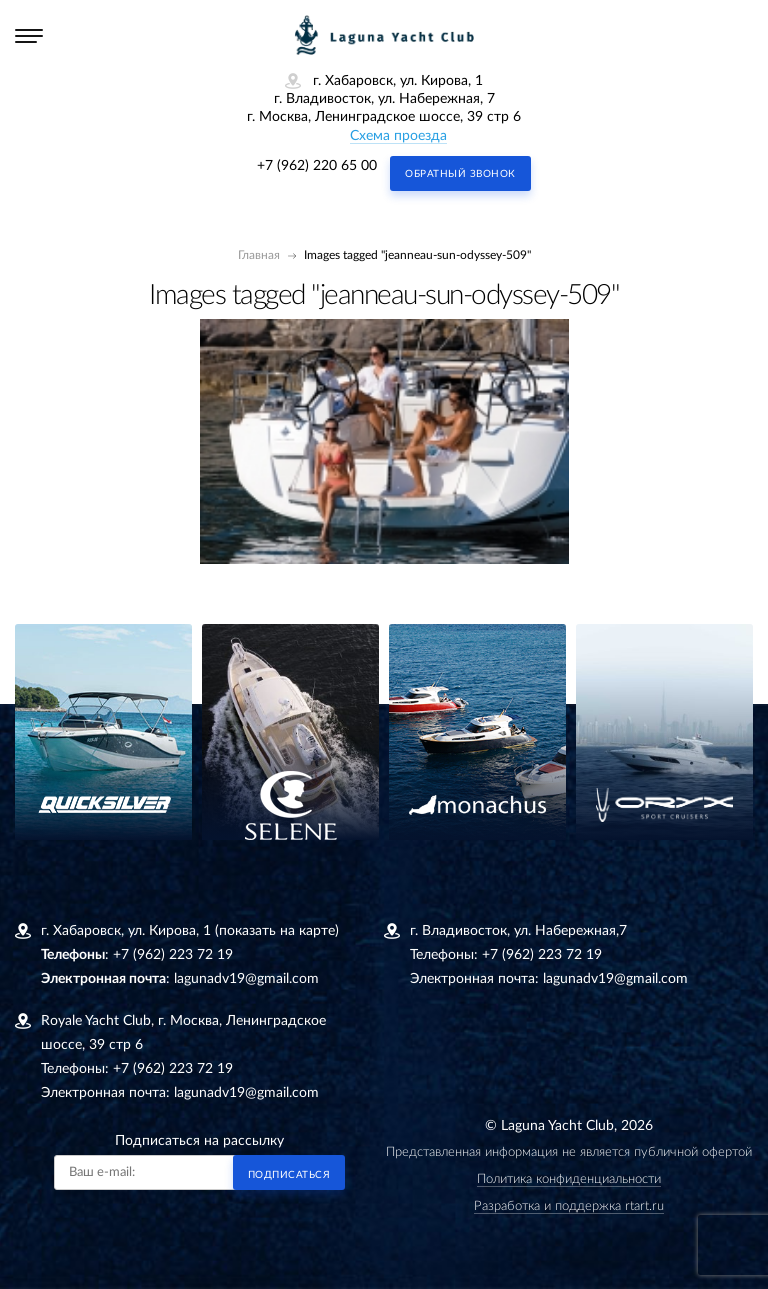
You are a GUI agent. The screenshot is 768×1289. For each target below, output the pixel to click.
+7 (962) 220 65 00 (317, 166)
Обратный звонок (460, 174)
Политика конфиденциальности (569, 1179)
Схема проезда (398, 136)
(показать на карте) (277, 931)
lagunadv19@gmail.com (246, 979)
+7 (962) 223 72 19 (173, 955)
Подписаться (289, 1175)
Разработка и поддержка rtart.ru (569, 1206)
